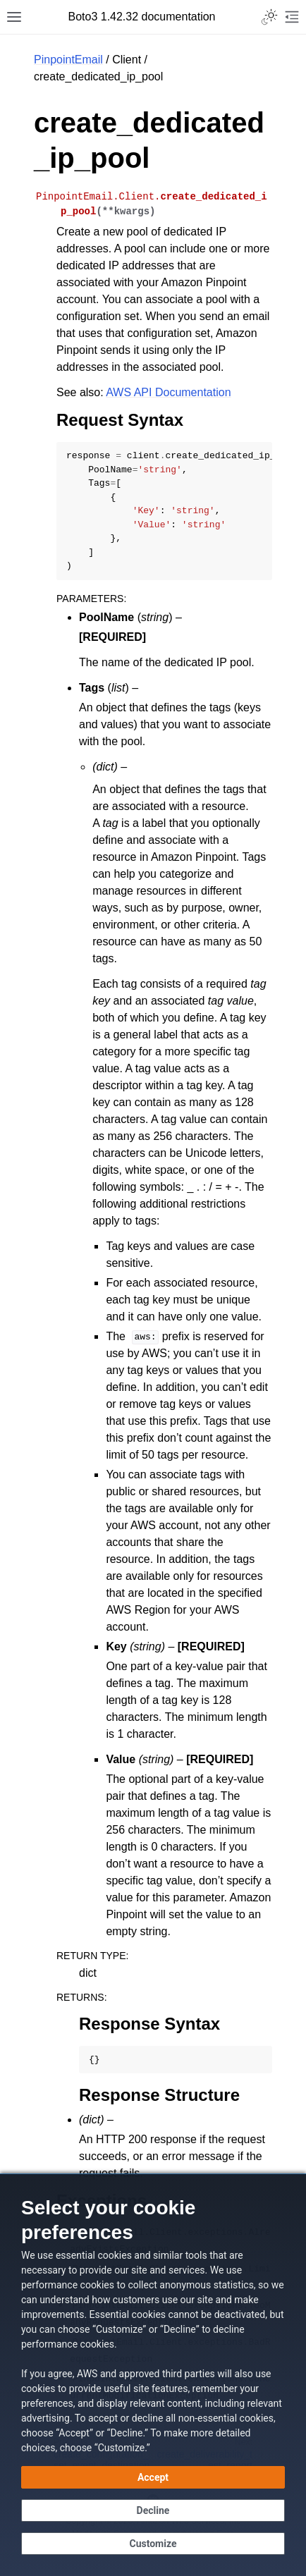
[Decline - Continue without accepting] (153, 2510)
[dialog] (153, 2374)
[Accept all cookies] (153, 2477)
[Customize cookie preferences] (153, 2543)
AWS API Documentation (168, 392)
